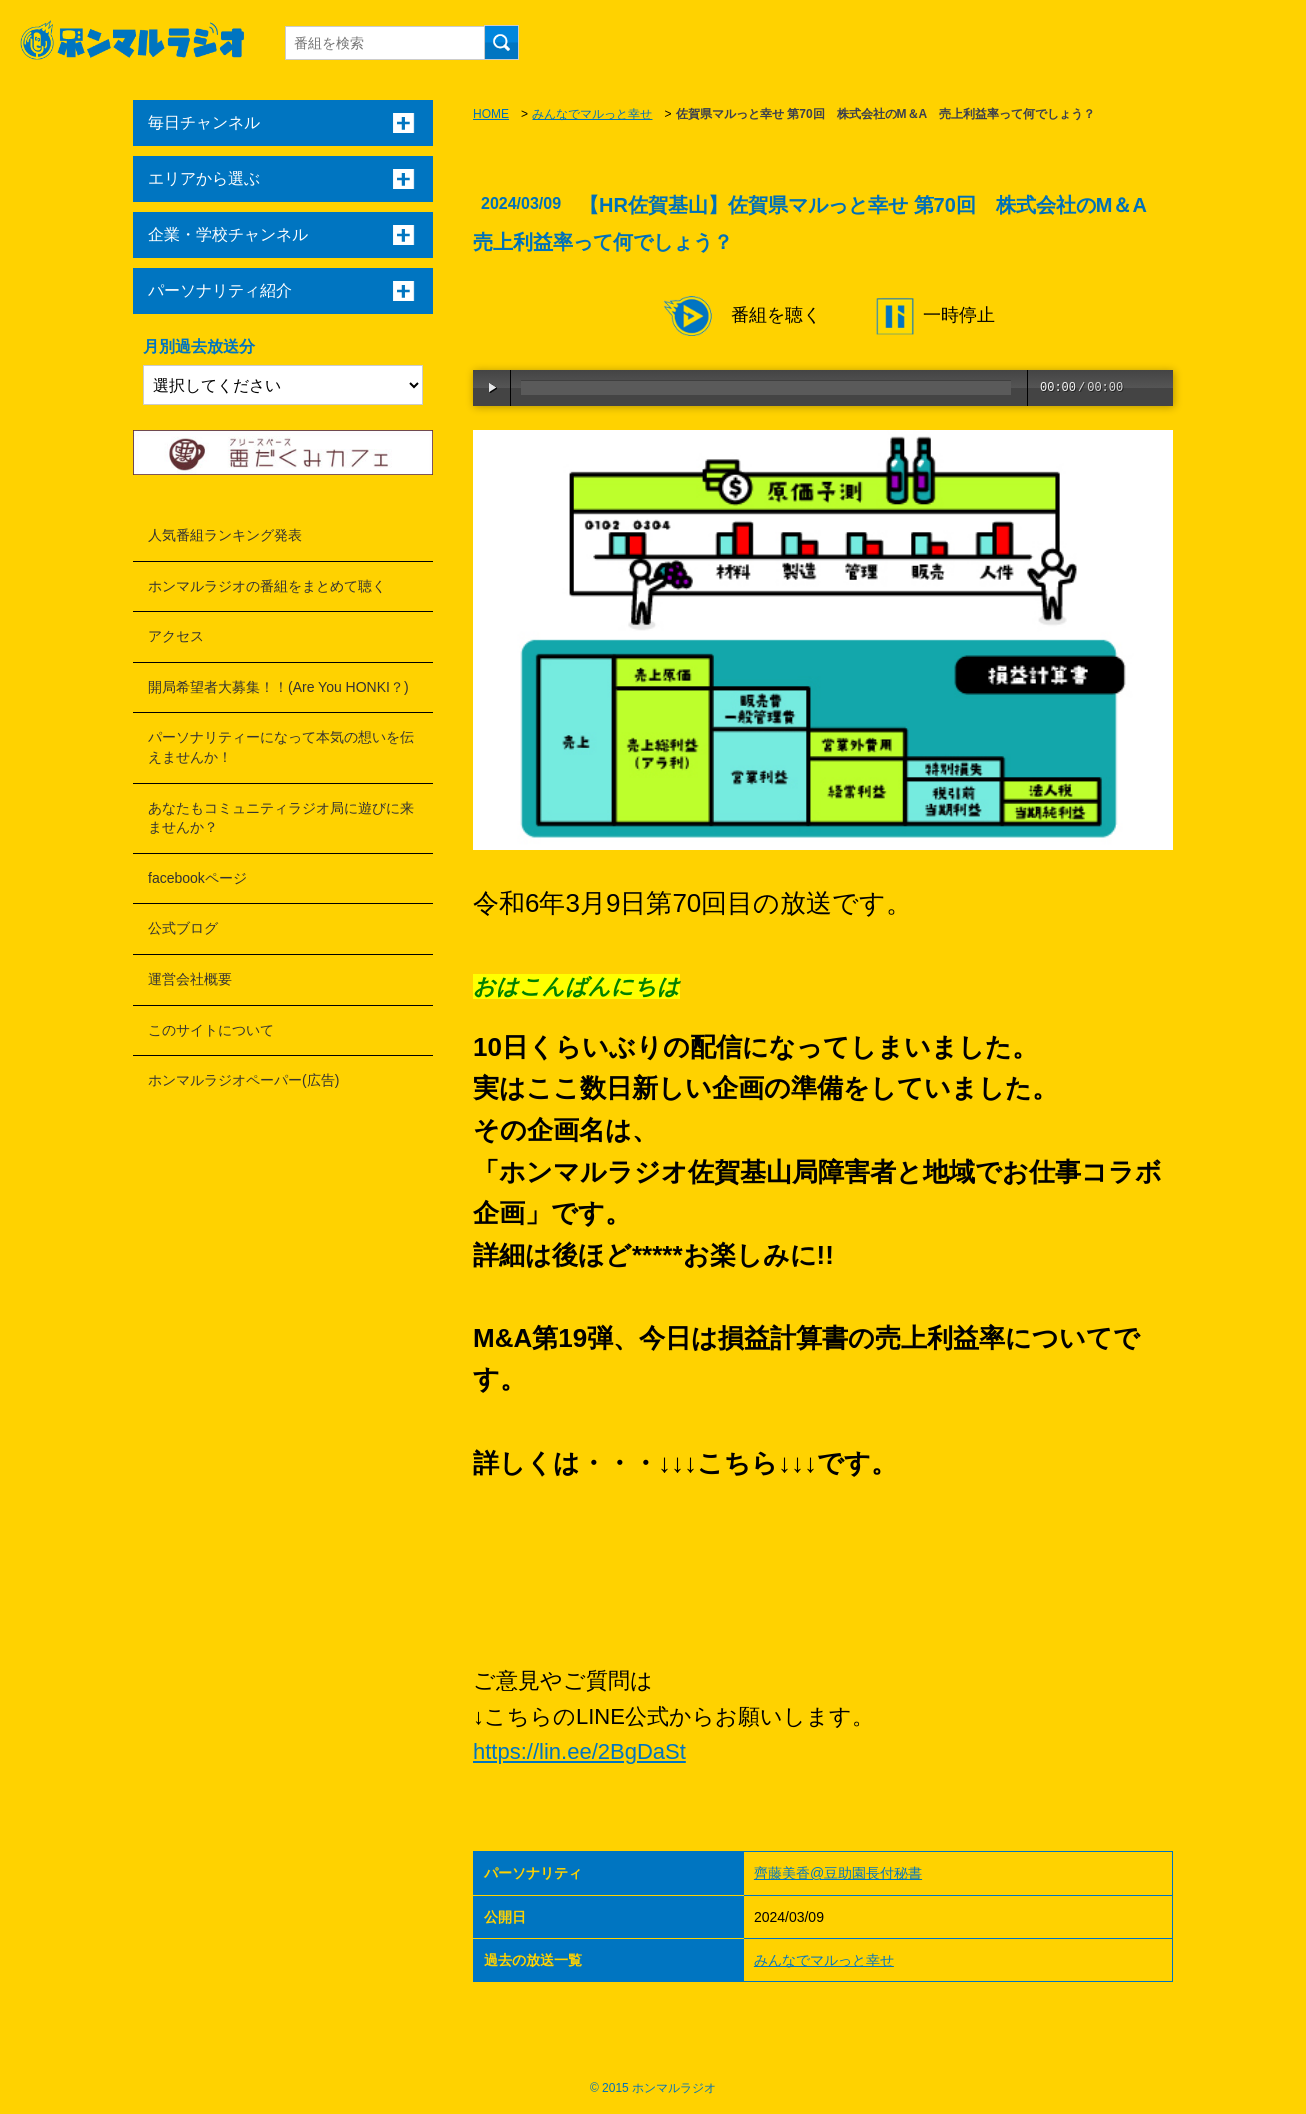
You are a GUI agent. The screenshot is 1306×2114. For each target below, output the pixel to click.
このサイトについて (211, 1030)
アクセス (176, 636)
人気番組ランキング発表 (225, 535)
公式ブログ (183, 928)
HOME (491, 114)
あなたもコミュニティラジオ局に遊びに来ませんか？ (281, 818)
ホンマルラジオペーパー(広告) (243, 1080)
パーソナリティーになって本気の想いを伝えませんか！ (281, 747)
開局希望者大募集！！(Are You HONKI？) (278, 687)
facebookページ (197, 878)
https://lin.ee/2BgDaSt (579, 1751)
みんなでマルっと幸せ (592, 114)
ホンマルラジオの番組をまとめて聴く (267, 586)
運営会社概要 (190, 979)
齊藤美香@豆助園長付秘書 (838, 1873)
